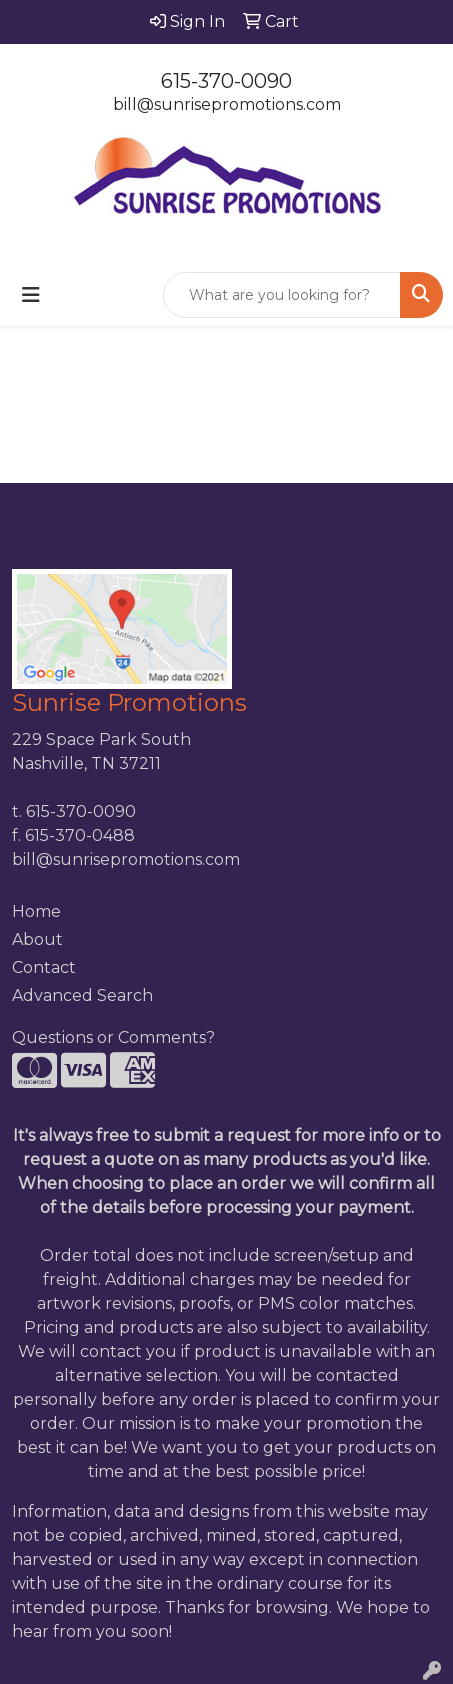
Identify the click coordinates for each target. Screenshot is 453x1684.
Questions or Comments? (113, 1037)
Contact (44, 967)
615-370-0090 (226, 81)
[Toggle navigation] (31, 295)
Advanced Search (82, 995)
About (37, 939)
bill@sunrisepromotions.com (227, 104)
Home (36, 911)
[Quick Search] (282, 295)
